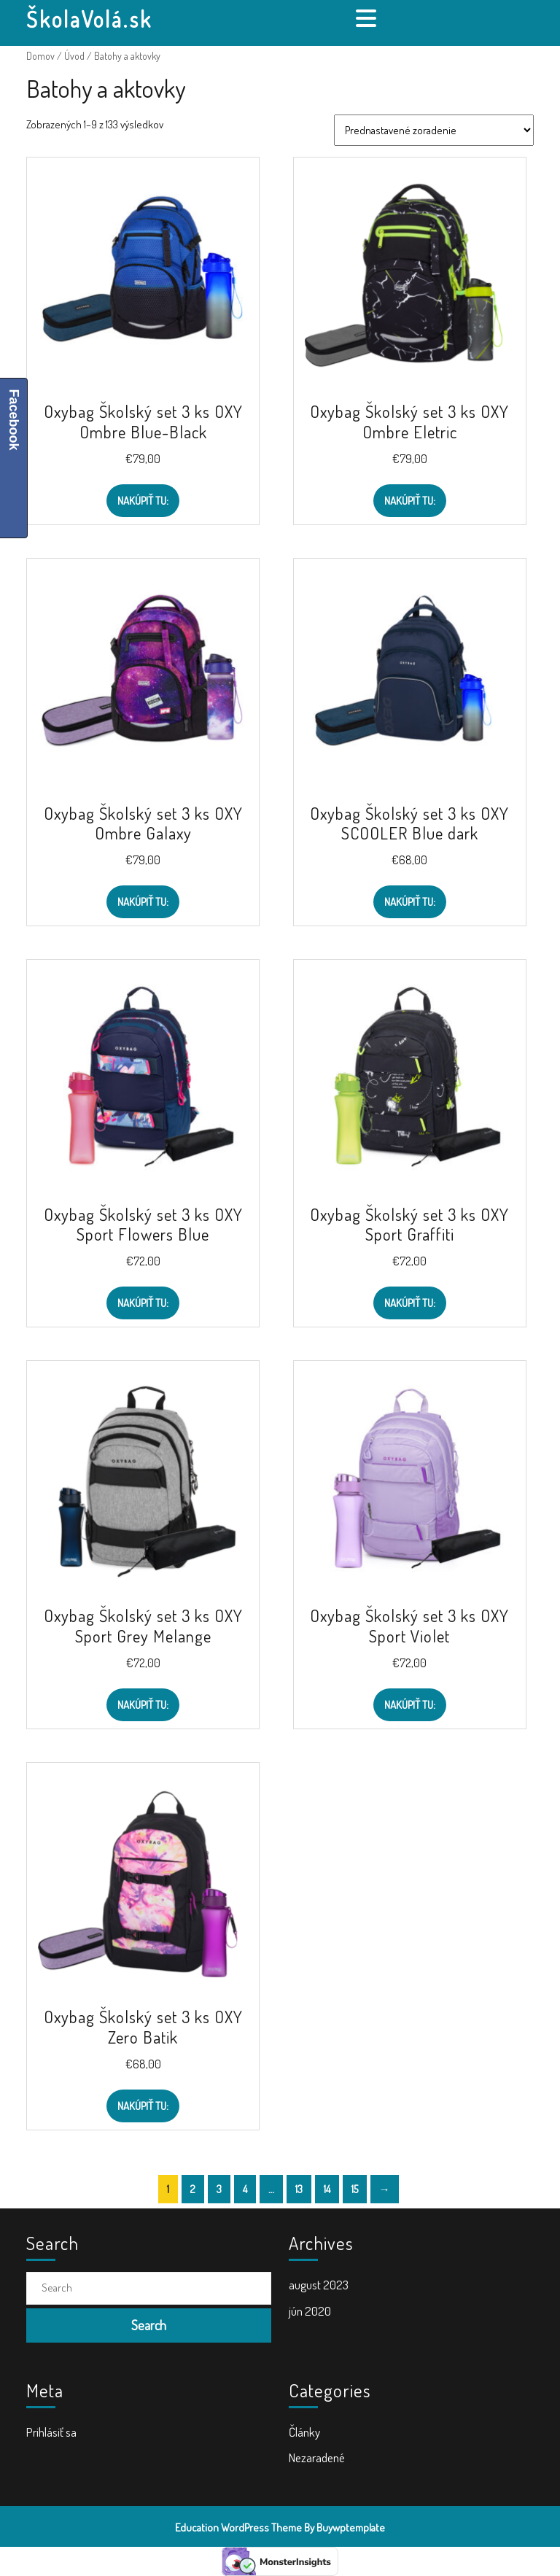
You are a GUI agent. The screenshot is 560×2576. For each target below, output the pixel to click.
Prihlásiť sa (51, 2432)
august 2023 (319, 2284)
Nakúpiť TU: (142, 501)
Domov (40, 56)
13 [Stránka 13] (299, 2189)
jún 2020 (310, 2311)
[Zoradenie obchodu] (434, 130)
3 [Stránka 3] (219, 2189)
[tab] (368, 18)
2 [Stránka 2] (192, 2189)
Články (304, 2432)
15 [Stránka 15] (354, 2189)
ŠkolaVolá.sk (89, 19)
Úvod (74, 56)
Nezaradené (317, 2457)
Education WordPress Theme (238, 2527)
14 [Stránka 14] (327, 2189)
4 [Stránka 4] (245, 2189)
